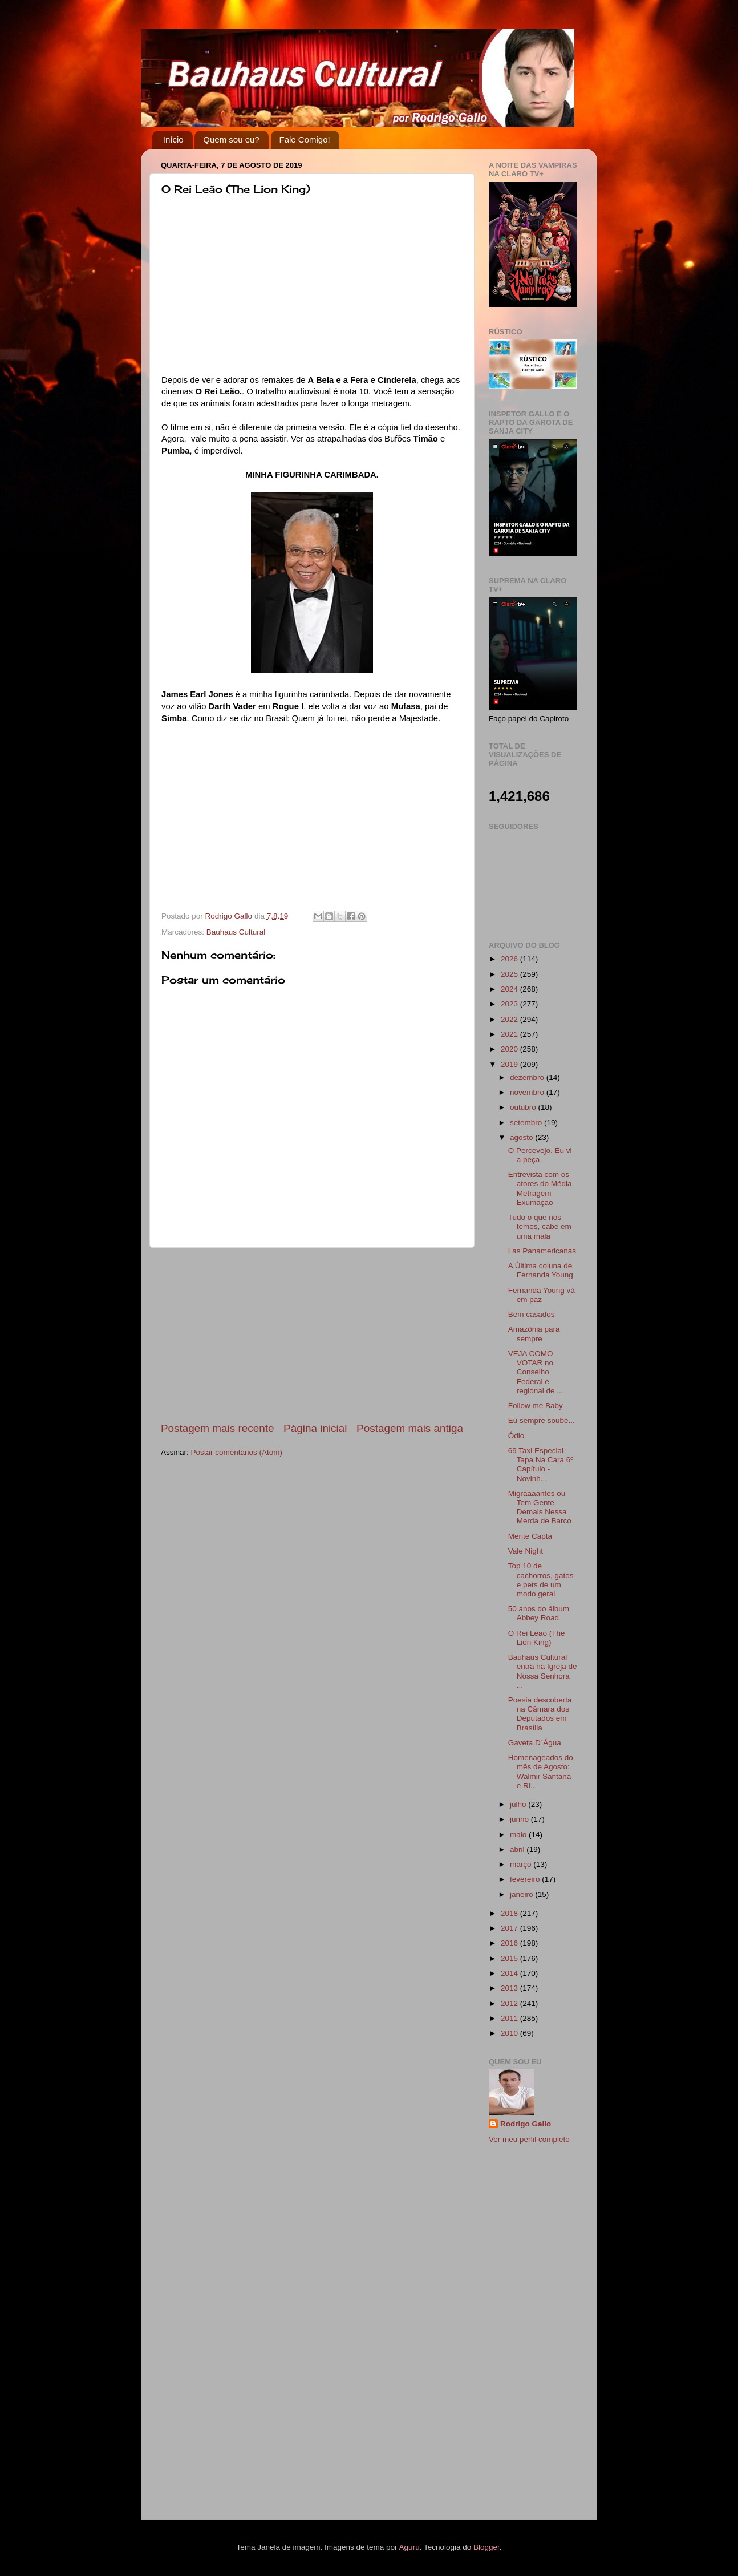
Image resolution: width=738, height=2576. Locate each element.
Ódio (516, 1435)
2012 (510, 2003)
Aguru (409, 2547)
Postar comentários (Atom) (237, 1452)
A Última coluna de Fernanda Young (540, 1270)
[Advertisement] (312, 1334)
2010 (510, 2033)
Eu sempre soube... (541, 1420)
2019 (510, 1064)
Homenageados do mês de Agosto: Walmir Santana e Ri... (540, 1771)
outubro (524, 1107)
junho (520, 1819)
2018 (510, 1913)
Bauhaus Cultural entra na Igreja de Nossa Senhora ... (542, 1671)
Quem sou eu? (231, 139)
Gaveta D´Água (534, 1742)
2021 (510, 1034)
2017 (510, 1928)
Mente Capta (530, 1536)
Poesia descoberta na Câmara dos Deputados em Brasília (540, 1714)
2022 (510, 1019)
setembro (527, 1122)
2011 (510, 2018)
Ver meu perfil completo (529, 2139)
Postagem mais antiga (409, 1428)
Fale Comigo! (304, 139)
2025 (510, 974)
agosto (522, 1137)
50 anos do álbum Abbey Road (538, 1613)
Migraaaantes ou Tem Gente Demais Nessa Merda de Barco (539, 1507)
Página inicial (315, 1428)
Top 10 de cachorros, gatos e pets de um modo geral (541, 1580)
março (521, 1864)
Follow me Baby (535, 1405)
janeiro (522, 1894)
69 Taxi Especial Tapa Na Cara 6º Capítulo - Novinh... (540, 1464)
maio (519, 1834)
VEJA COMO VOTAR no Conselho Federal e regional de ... (535, 1372)
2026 (510, 959)
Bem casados (531, 1314)
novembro (528, 1092)
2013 (510, 1988)
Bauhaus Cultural (236, 932)
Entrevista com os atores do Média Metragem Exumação (540, 1188)
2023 (510, 1004)
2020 (510, 1049)
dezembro (528, 1077)
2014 (510, 1973)
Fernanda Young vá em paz (541, 1295)
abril (518, 1849)
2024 (510, 989)
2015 (510, 1958)
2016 (510, 1943)
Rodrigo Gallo (525, 2124)
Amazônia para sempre (534, 1333)
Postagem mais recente (217, 1428)
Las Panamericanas (542, 1251)
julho (519, 1804)
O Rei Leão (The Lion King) (536, 1638)
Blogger (486, 2547)
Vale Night (525, 1551)
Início (173, 139)
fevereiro (526, 1879)
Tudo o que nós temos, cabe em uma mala (539, 1226)
